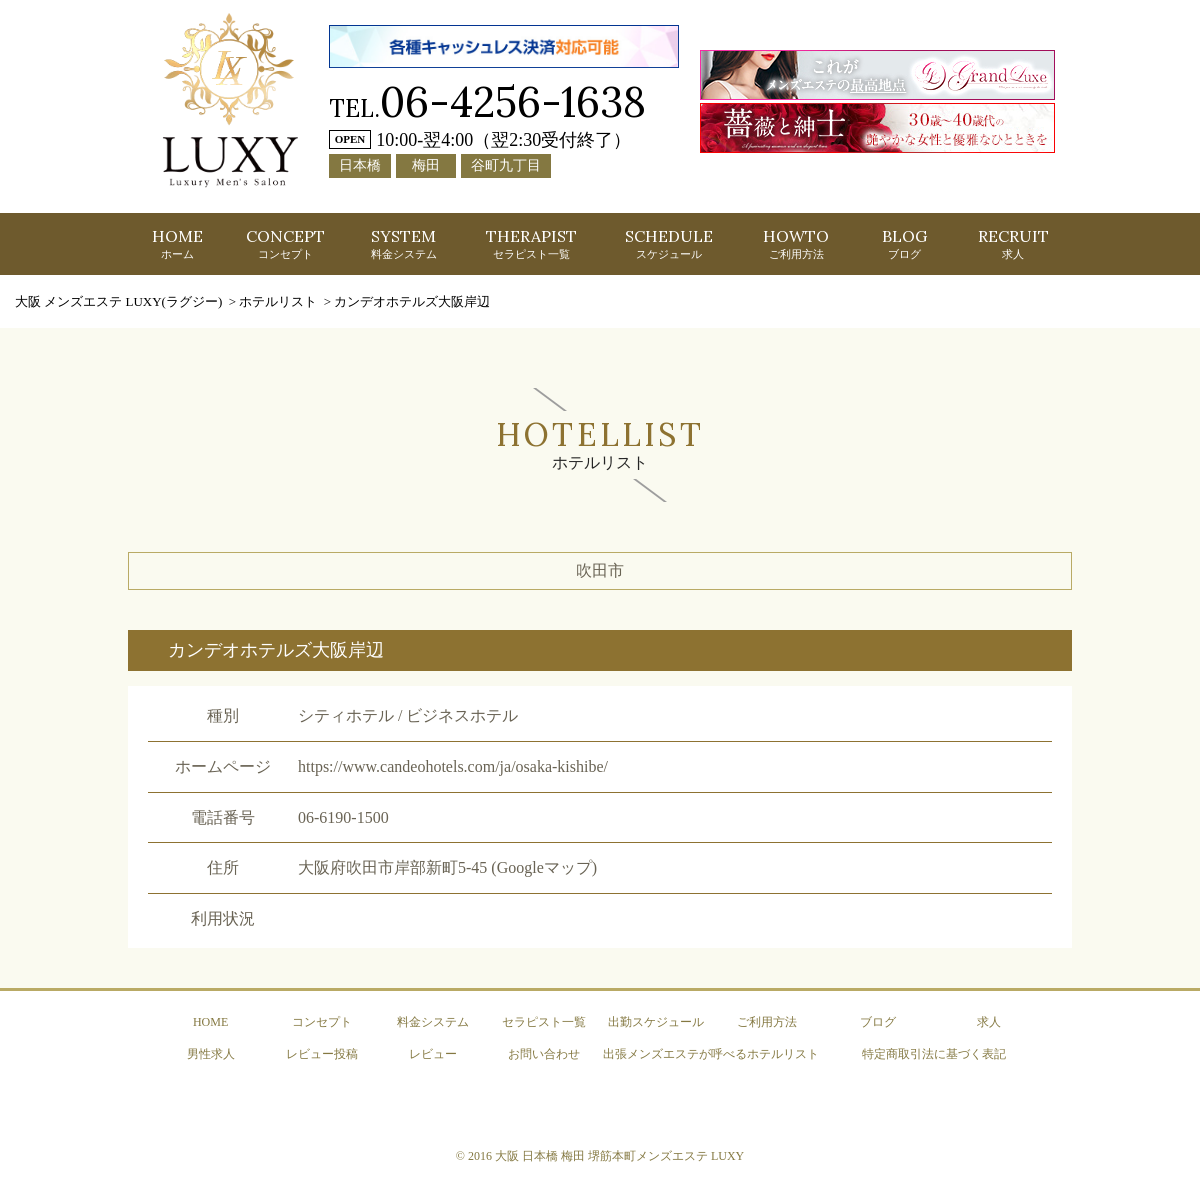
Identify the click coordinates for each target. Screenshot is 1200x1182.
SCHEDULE (669, 243)
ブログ (878, 1022)
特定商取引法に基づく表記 (934, 1054)
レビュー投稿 (322, 1054)
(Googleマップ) (544, 867)
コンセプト (322, 1022)
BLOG (904, 243)
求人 (989, 1022)
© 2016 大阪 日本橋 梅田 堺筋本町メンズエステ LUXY (600, 1156)
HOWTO (796, 243)
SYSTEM (404, 243)
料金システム (433, 1022)
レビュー (433, 1054)
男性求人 (211, 1054)
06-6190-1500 (343, 817)
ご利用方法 (767, 1022)
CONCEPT (285, 243)
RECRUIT (1013, 243)
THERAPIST (531, 243)
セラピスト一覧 (544, 1022)
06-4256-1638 (513, 101)
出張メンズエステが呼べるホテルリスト (711, 1054)
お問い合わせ (544, 1054)
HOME (177, 243)
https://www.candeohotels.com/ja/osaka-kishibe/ (453, 766)
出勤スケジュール (656, 1022)
